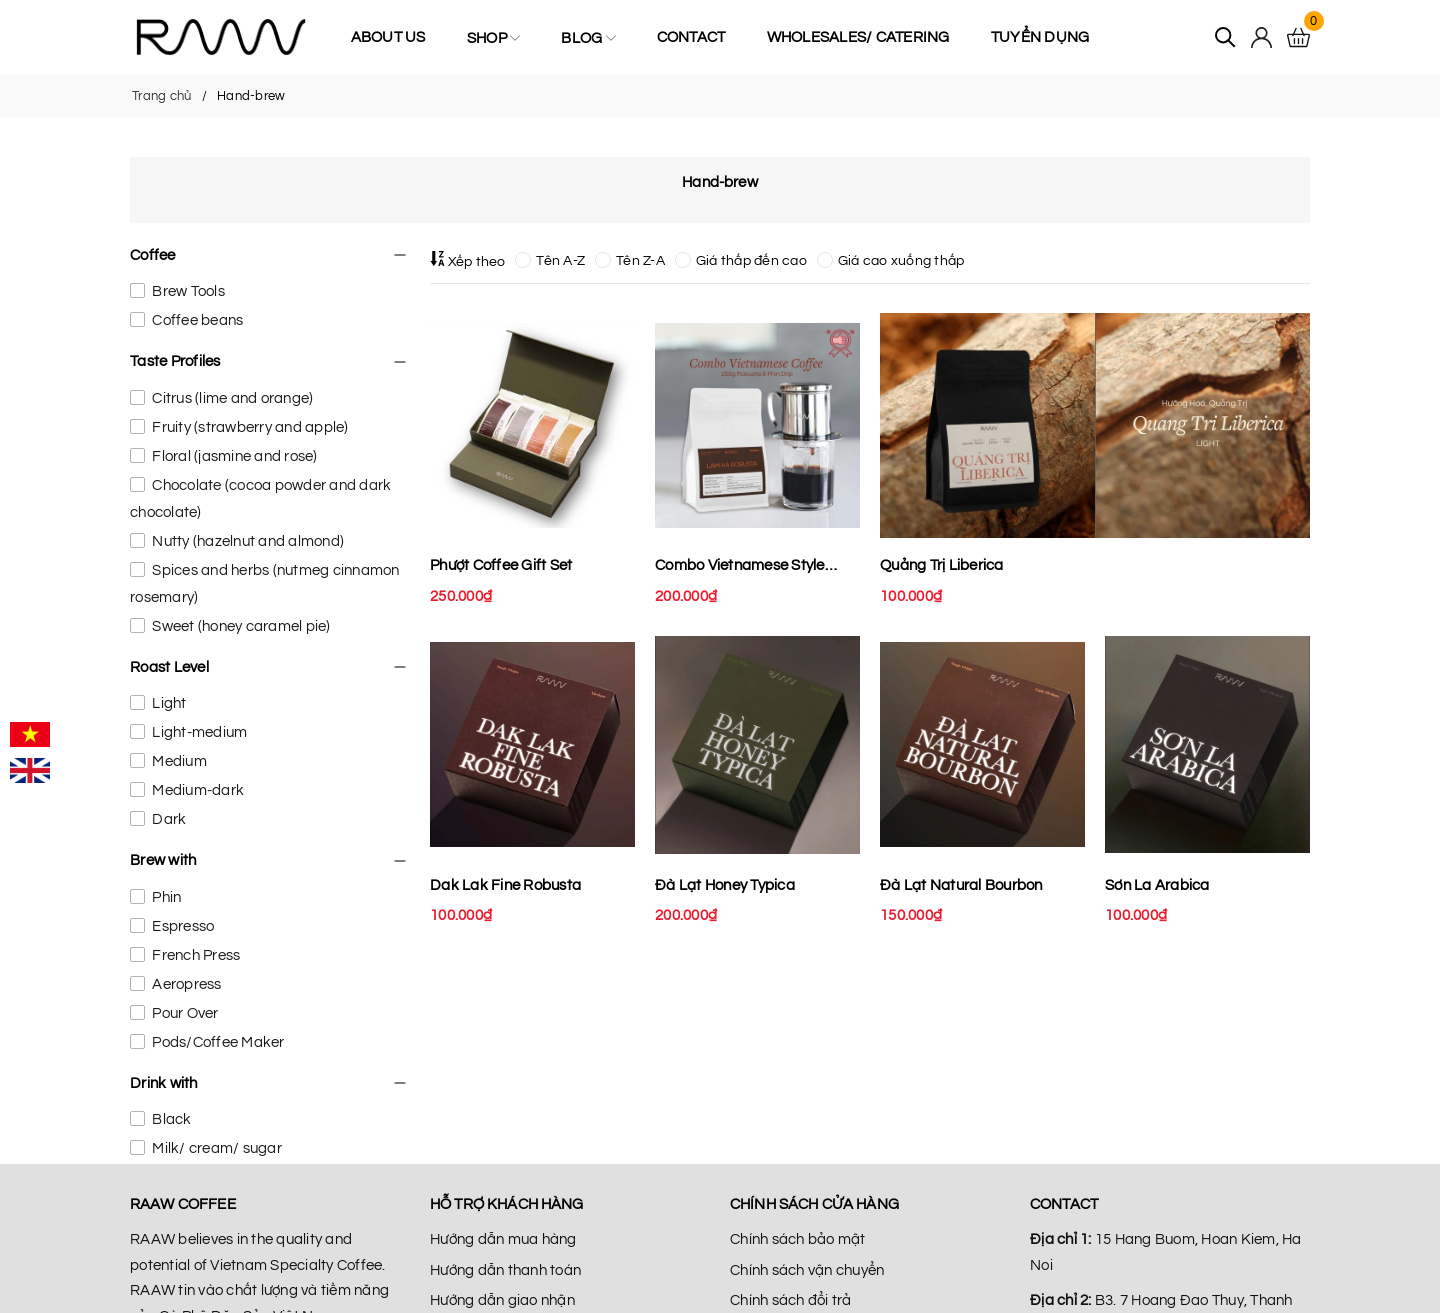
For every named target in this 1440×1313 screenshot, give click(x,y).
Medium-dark (196, 790)
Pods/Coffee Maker (217, 1042)
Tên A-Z (550, 261)
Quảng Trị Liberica (942, 565)
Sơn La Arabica (1157, 885)
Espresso (181, 926)
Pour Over (184, 1013)
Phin (165, 897)
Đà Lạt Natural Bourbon (961, 885)
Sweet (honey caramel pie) (240, 626)
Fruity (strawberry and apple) (249, 427)
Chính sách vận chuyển (807, 1270)
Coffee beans (196, 320)
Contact (691, 37)
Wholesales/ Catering (858, 37)
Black (170, 1119)
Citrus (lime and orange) (231, 398)
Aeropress (185, 984)
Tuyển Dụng (1040, 37)
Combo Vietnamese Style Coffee (740, 568)
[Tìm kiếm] (1225, 37)
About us (388, 37)
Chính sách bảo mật (798, 1239)
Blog (588, 38)
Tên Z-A (630, 261)
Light (168, 703)
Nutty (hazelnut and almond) (246, 541)
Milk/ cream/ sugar (215, 1148)
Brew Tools (187, 291)
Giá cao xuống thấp (891, 261)
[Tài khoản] (1261, 37)
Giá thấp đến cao (741, 261)
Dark (167, 819)
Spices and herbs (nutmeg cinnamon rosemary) (265, 584)
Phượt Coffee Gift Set (501, 565)
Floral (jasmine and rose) (233, 456)
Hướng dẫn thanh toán (505, 1270)
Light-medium (198, 732)
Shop (493, 38)
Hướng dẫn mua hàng (503, 1239)
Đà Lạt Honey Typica (725, 885)
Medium (178, 761)
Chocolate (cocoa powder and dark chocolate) (260, 499)
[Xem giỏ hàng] (1298, 38)
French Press (194, 955)
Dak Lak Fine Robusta (505, 885)
